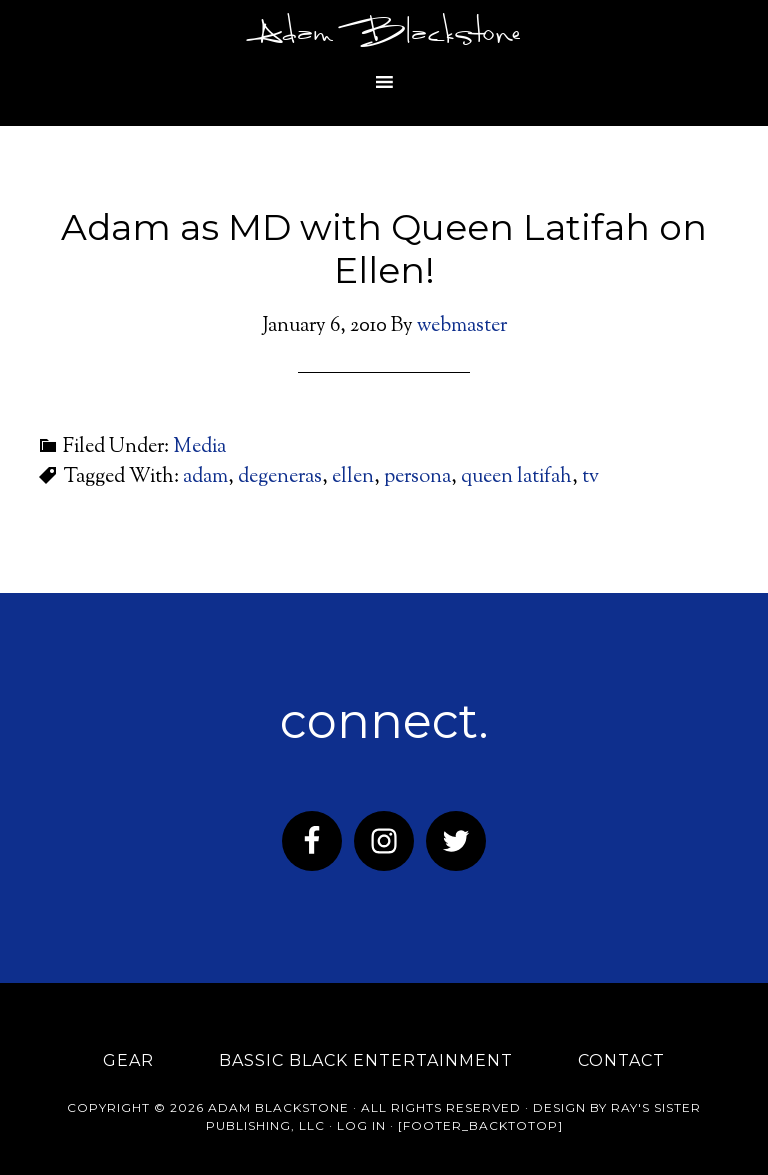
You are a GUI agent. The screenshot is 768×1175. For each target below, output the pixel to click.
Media (199, 447)
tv (590, 477)
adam (205, 477)
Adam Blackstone (384, 35)
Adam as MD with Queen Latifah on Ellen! (384, 248)
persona (417, 477)
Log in (361, 1125)
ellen (353, 477)
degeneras (280, 477)
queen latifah (516, 477)
